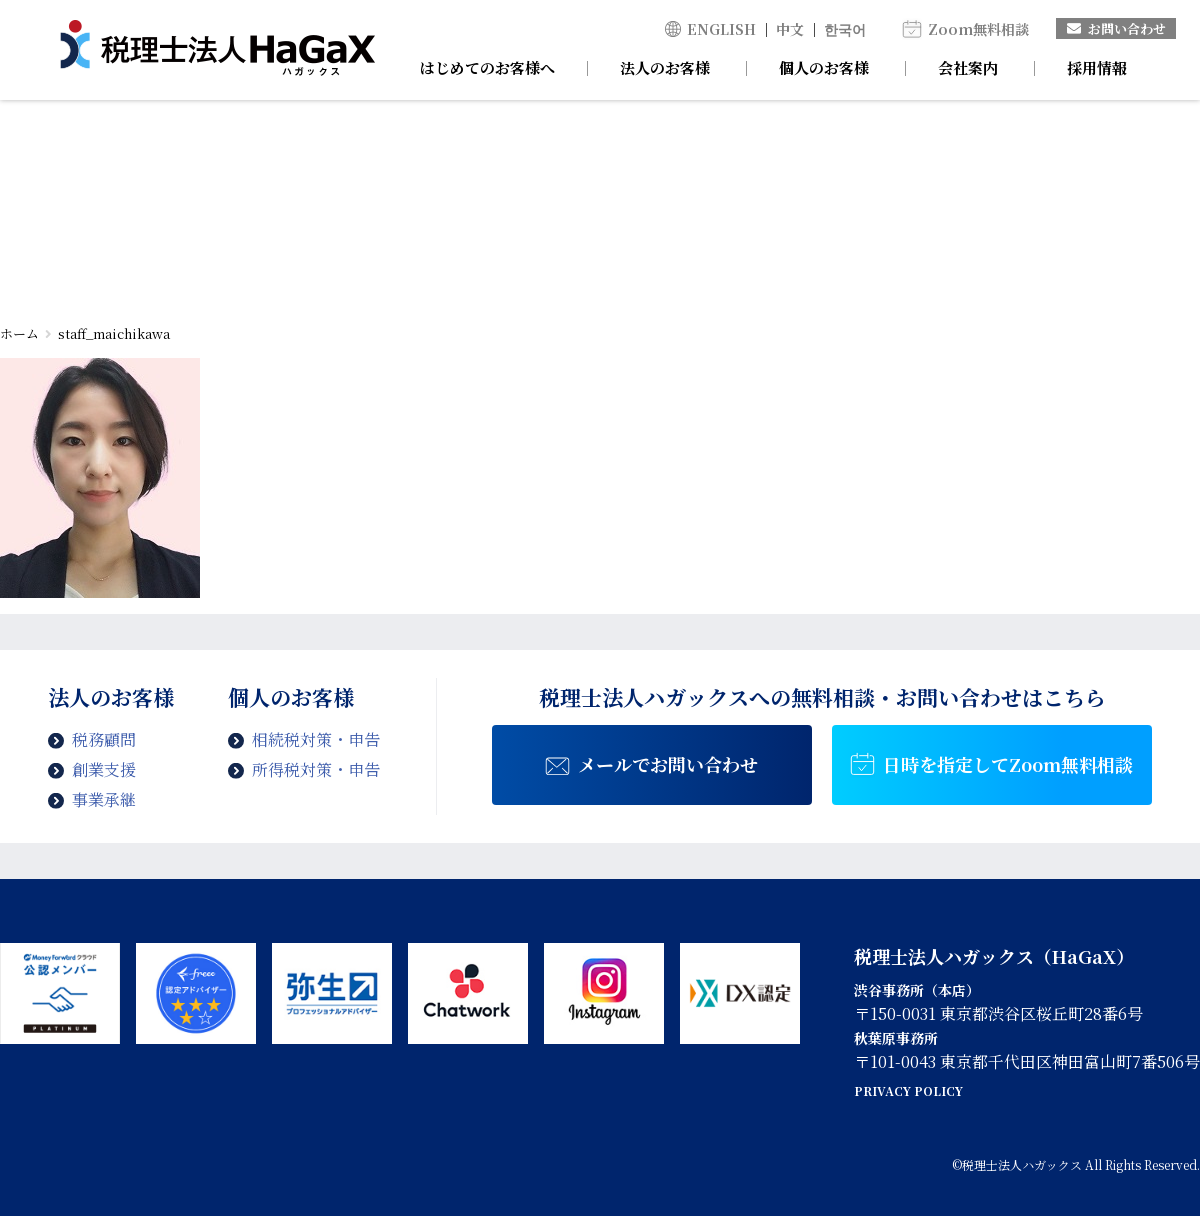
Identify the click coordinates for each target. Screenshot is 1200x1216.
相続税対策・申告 (316, 739)
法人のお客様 (665, 67)
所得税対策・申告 (316, 769)
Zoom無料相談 (978, 29)
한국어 (845, 29)
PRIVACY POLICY (908, 1090)
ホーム (19, 333)
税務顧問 (104, 739)
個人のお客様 (824, 67)
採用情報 (1097, 67)
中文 (790, 29)
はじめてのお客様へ (487, 67)
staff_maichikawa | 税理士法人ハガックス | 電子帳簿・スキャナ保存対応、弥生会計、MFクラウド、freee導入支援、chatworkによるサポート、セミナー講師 (217, 50)
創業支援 (104, 769)
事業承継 (104, 799)
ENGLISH (721, 29)
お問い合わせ (1116, 28)
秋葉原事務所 (896, 1038)
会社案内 (968, 67)
